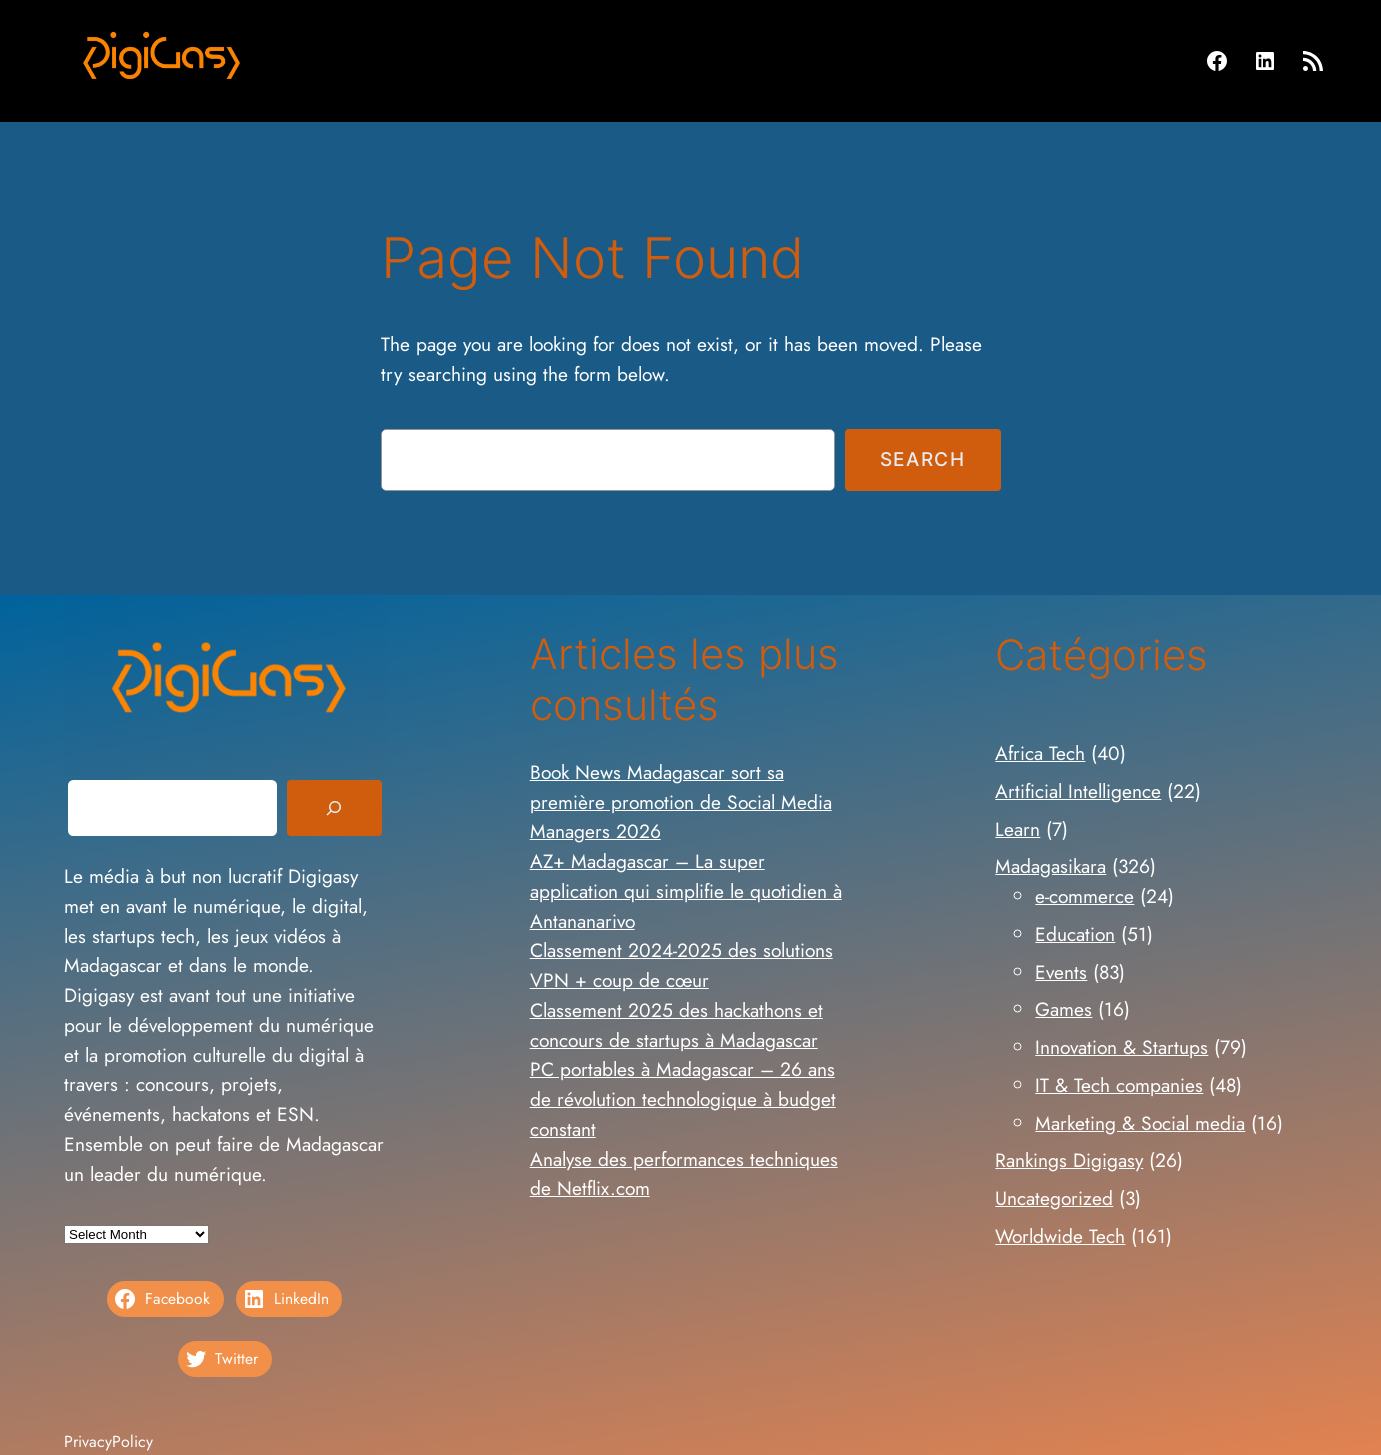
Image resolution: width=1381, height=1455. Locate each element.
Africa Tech (1040, 753)
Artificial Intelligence (1078, 791)
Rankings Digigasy (1069, 1160)
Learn (1017, 829)
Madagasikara (1050, 866)
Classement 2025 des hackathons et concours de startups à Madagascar (676, 1025)
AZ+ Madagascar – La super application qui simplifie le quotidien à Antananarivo (686, 891)
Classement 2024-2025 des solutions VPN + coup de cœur (681, 965)
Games (1063, 1009)
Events (1061, 972)
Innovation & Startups (1121, 1047)
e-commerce (1084, 896)
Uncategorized (1054, 1198)
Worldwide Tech (1060, 1236)
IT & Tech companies (1119, 1085)
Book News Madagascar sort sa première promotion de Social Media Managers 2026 (681, 802)
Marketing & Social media (1140, 1123)
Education (1075, 934)
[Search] (334, 808)
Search (923, 459)
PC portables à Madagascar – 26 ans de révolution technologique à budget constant (683, 1099)
